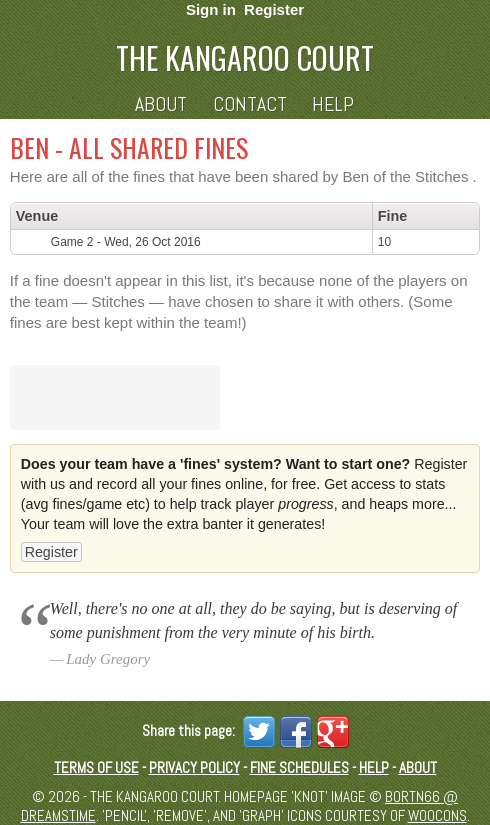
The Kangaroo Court (245, 57)
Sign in (211, 9)
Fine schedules (299, 767)
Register (274, 9)
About (161, 104)
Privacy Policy (194, 767)
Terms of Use (96, 767)
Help (333, 104)
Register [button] (51, 552)
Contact (250, 104)
